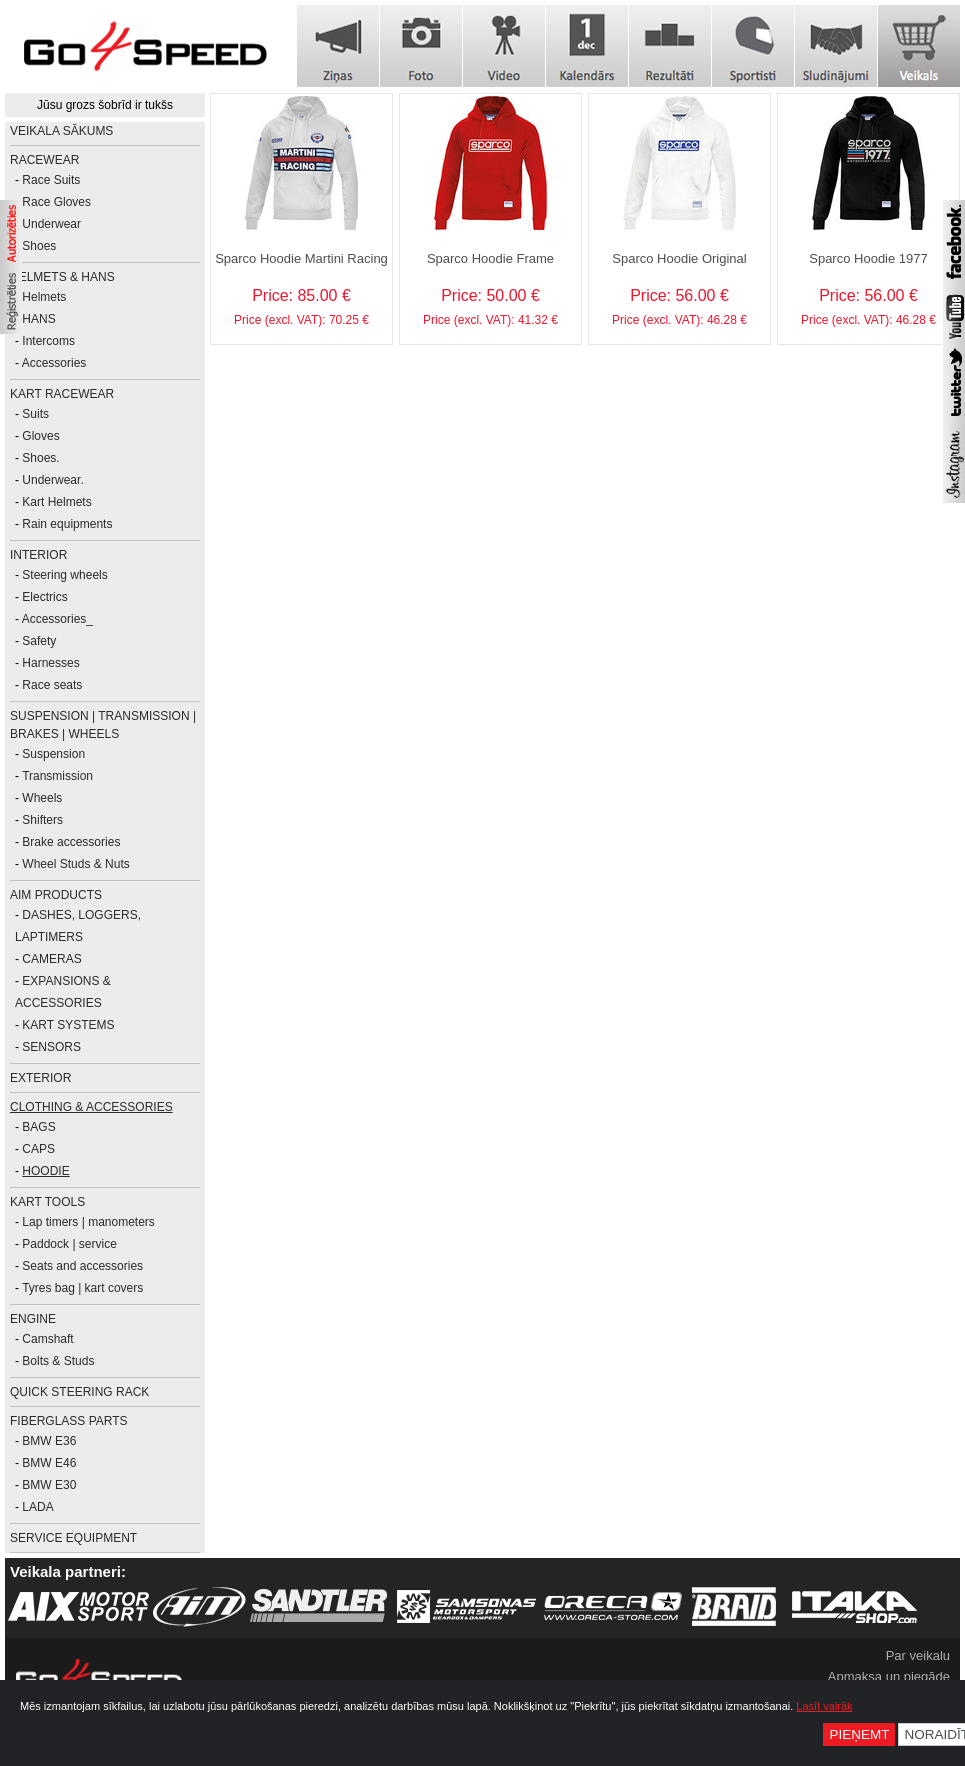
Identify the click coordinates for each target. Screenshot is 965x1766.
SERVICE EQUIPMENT (73, 1538)
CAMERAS (51, 959)
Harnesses (50, 663)
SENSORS (51, 1047)
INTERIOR (38, 555)
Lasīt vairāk (824, 1706)
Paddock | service (69, 1244)
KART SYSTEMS (68, 1025)
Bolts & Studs (58, 1361)
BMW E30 (49, 1485)
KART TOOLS (47, 1202)
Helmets (44, 297)
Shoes (39, 246)
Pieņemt (859, 1734)
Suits (35, 414)
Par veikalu (918, 1655)
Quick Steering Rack (79, 1392)
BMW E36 (49, 1441)
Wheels (42, 798)
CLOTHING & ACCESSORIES (91, 1107)
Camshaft (47, 1339)
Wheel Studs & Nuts (75, 864)
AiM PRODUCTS (56, 895)
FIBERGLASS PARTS (69, 1421)
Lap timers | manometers (88, 1222)
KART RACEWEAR (62, 394)
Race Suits (51, 180)
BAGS (38, 1127)
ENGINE (33, 1319)
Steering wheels (64, 575)
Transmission (57, 776)
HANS (38, 319)
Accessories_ (57, 619)
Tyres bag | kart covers (82, 1288)
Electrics (44, 597)
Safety (39, 641)
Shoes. (40, 458)
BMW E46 (49, 1463)
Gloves (40, 436)
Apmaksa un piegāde (889, 1676)
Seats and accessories (82, 1266)
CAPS (38, 1149)
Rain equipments (67, 524)
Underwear (51, 224)
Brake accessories (71, 842)
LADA (37, 1507)
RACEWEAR (44, 160)
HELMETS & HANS (62, 277)
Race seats (52, 685)
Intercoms (48, 341)
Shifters (42, 820)
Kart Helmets (56, 502)
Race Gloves (56, 202)
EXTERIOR (40, 1078)
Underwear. (52, 480)
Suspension (53, 754)
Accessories (54, 363)
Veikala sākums (61, 131)
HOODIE (45, 1171)
